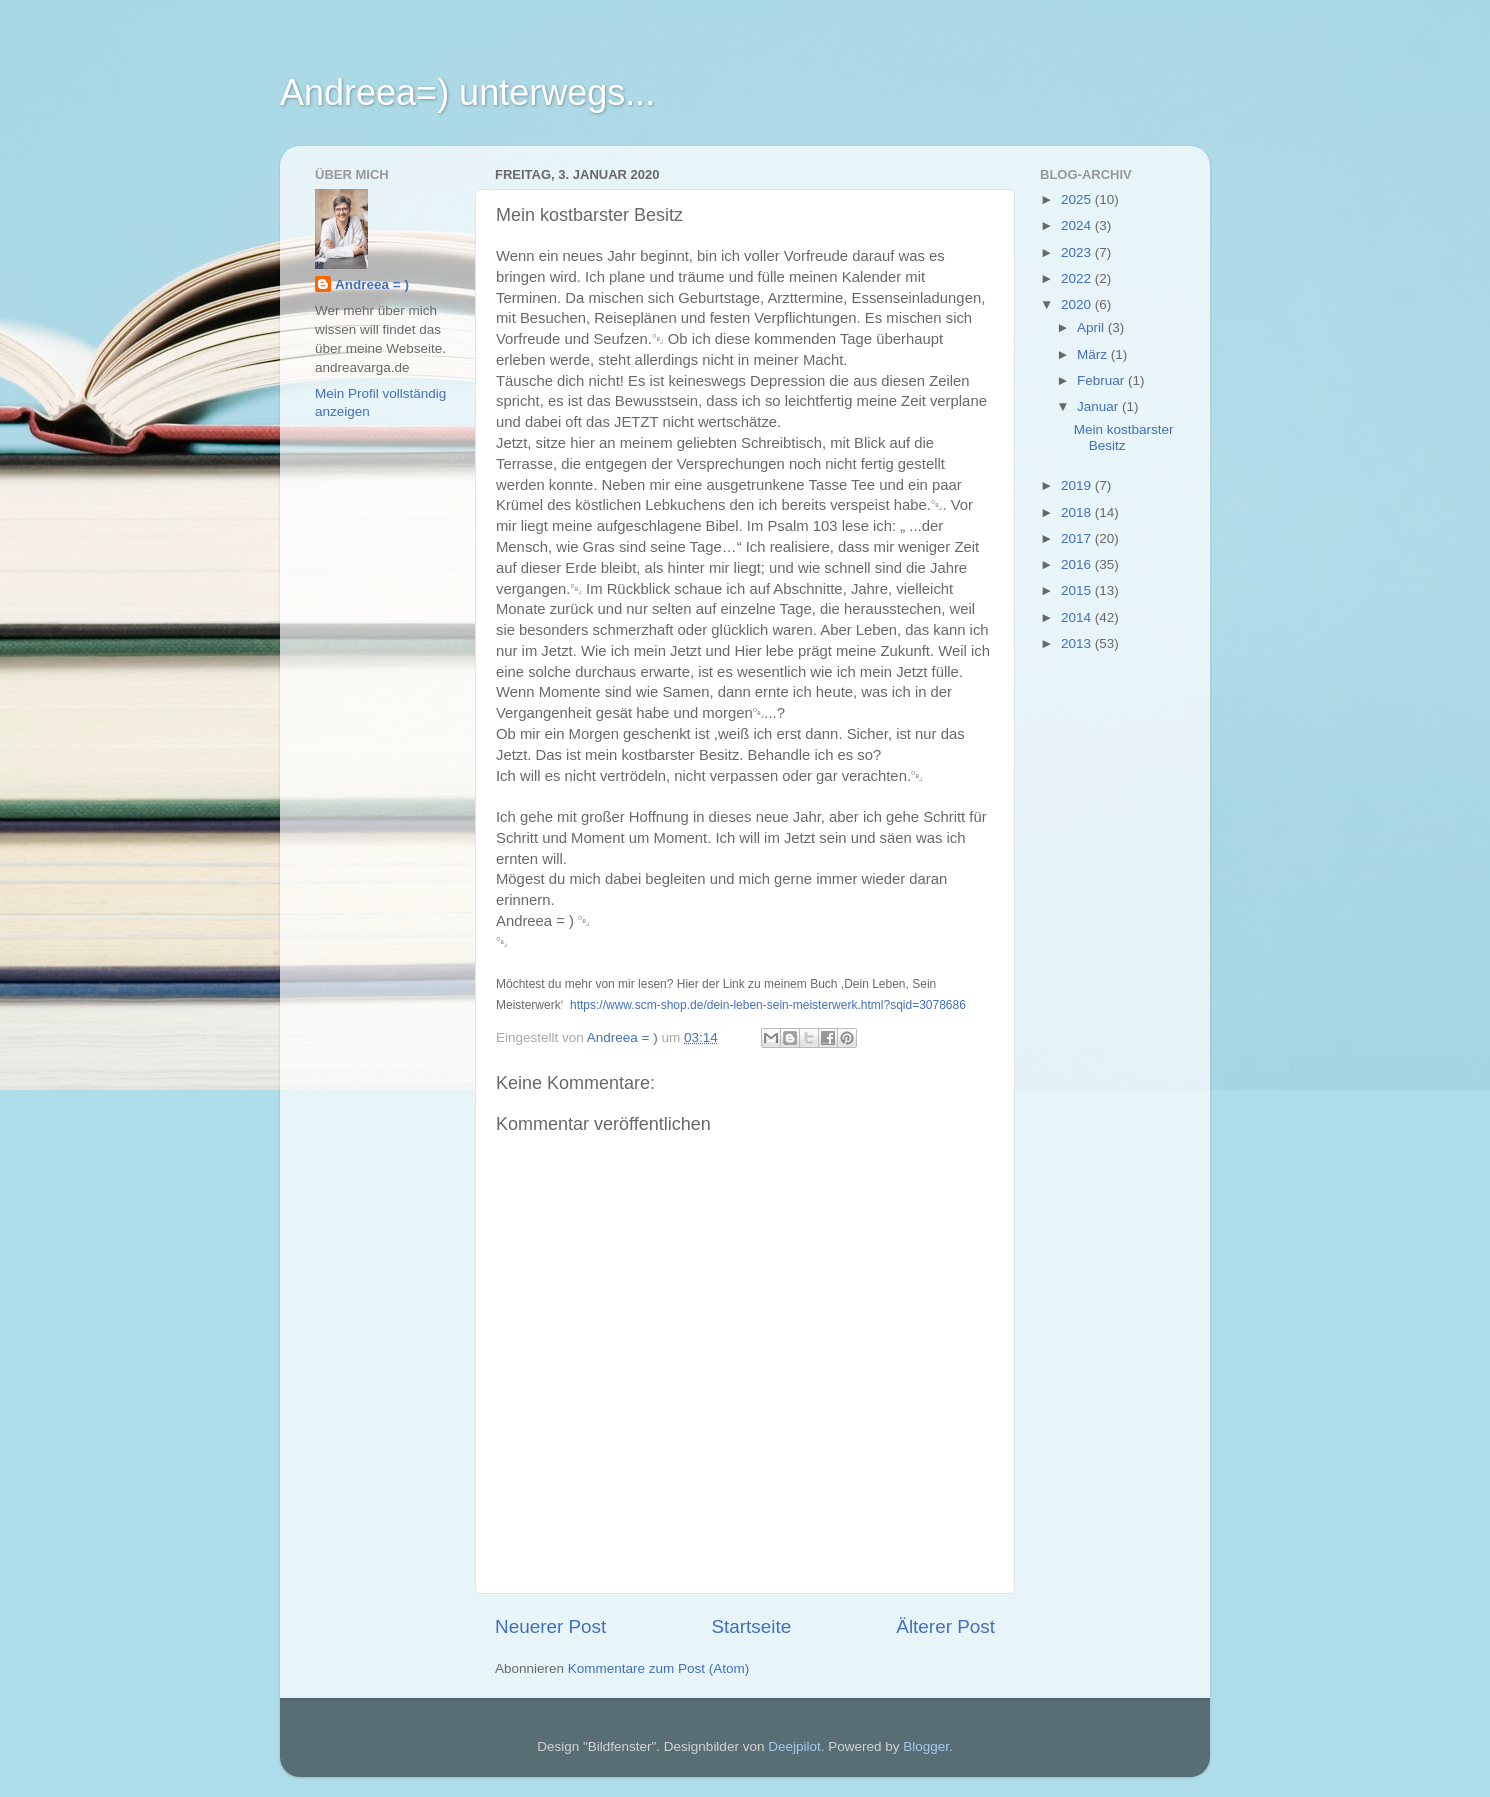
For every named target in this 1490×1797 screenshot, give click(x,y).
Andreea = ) (372, 284)
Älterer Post (945, 1626)
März (1094, 354)
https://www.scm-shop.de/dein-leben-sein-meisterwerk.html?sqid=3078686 (768, 1005)
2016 (1078, 564)
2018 (1078, 512)
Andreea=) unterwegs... (467, 92)
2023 (1078, 252)
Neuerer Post (550, 1626)
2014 (1078, 617)
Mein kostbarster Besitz (1124, 437)
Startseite (751, 1626)
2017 (1078, 538)
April (1092, 327)
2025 (1078, 199)
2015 (1078, 590)
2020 (1078, 304)
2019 (1078, 485)
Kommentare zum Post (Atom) (659, 1668)
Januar (1099, 406)
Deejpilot (794, 1746)
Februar (1102, 380)
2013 (1078, 643)
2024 (1078, 225)
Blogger (926, 1746)
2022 (1078, 278)
